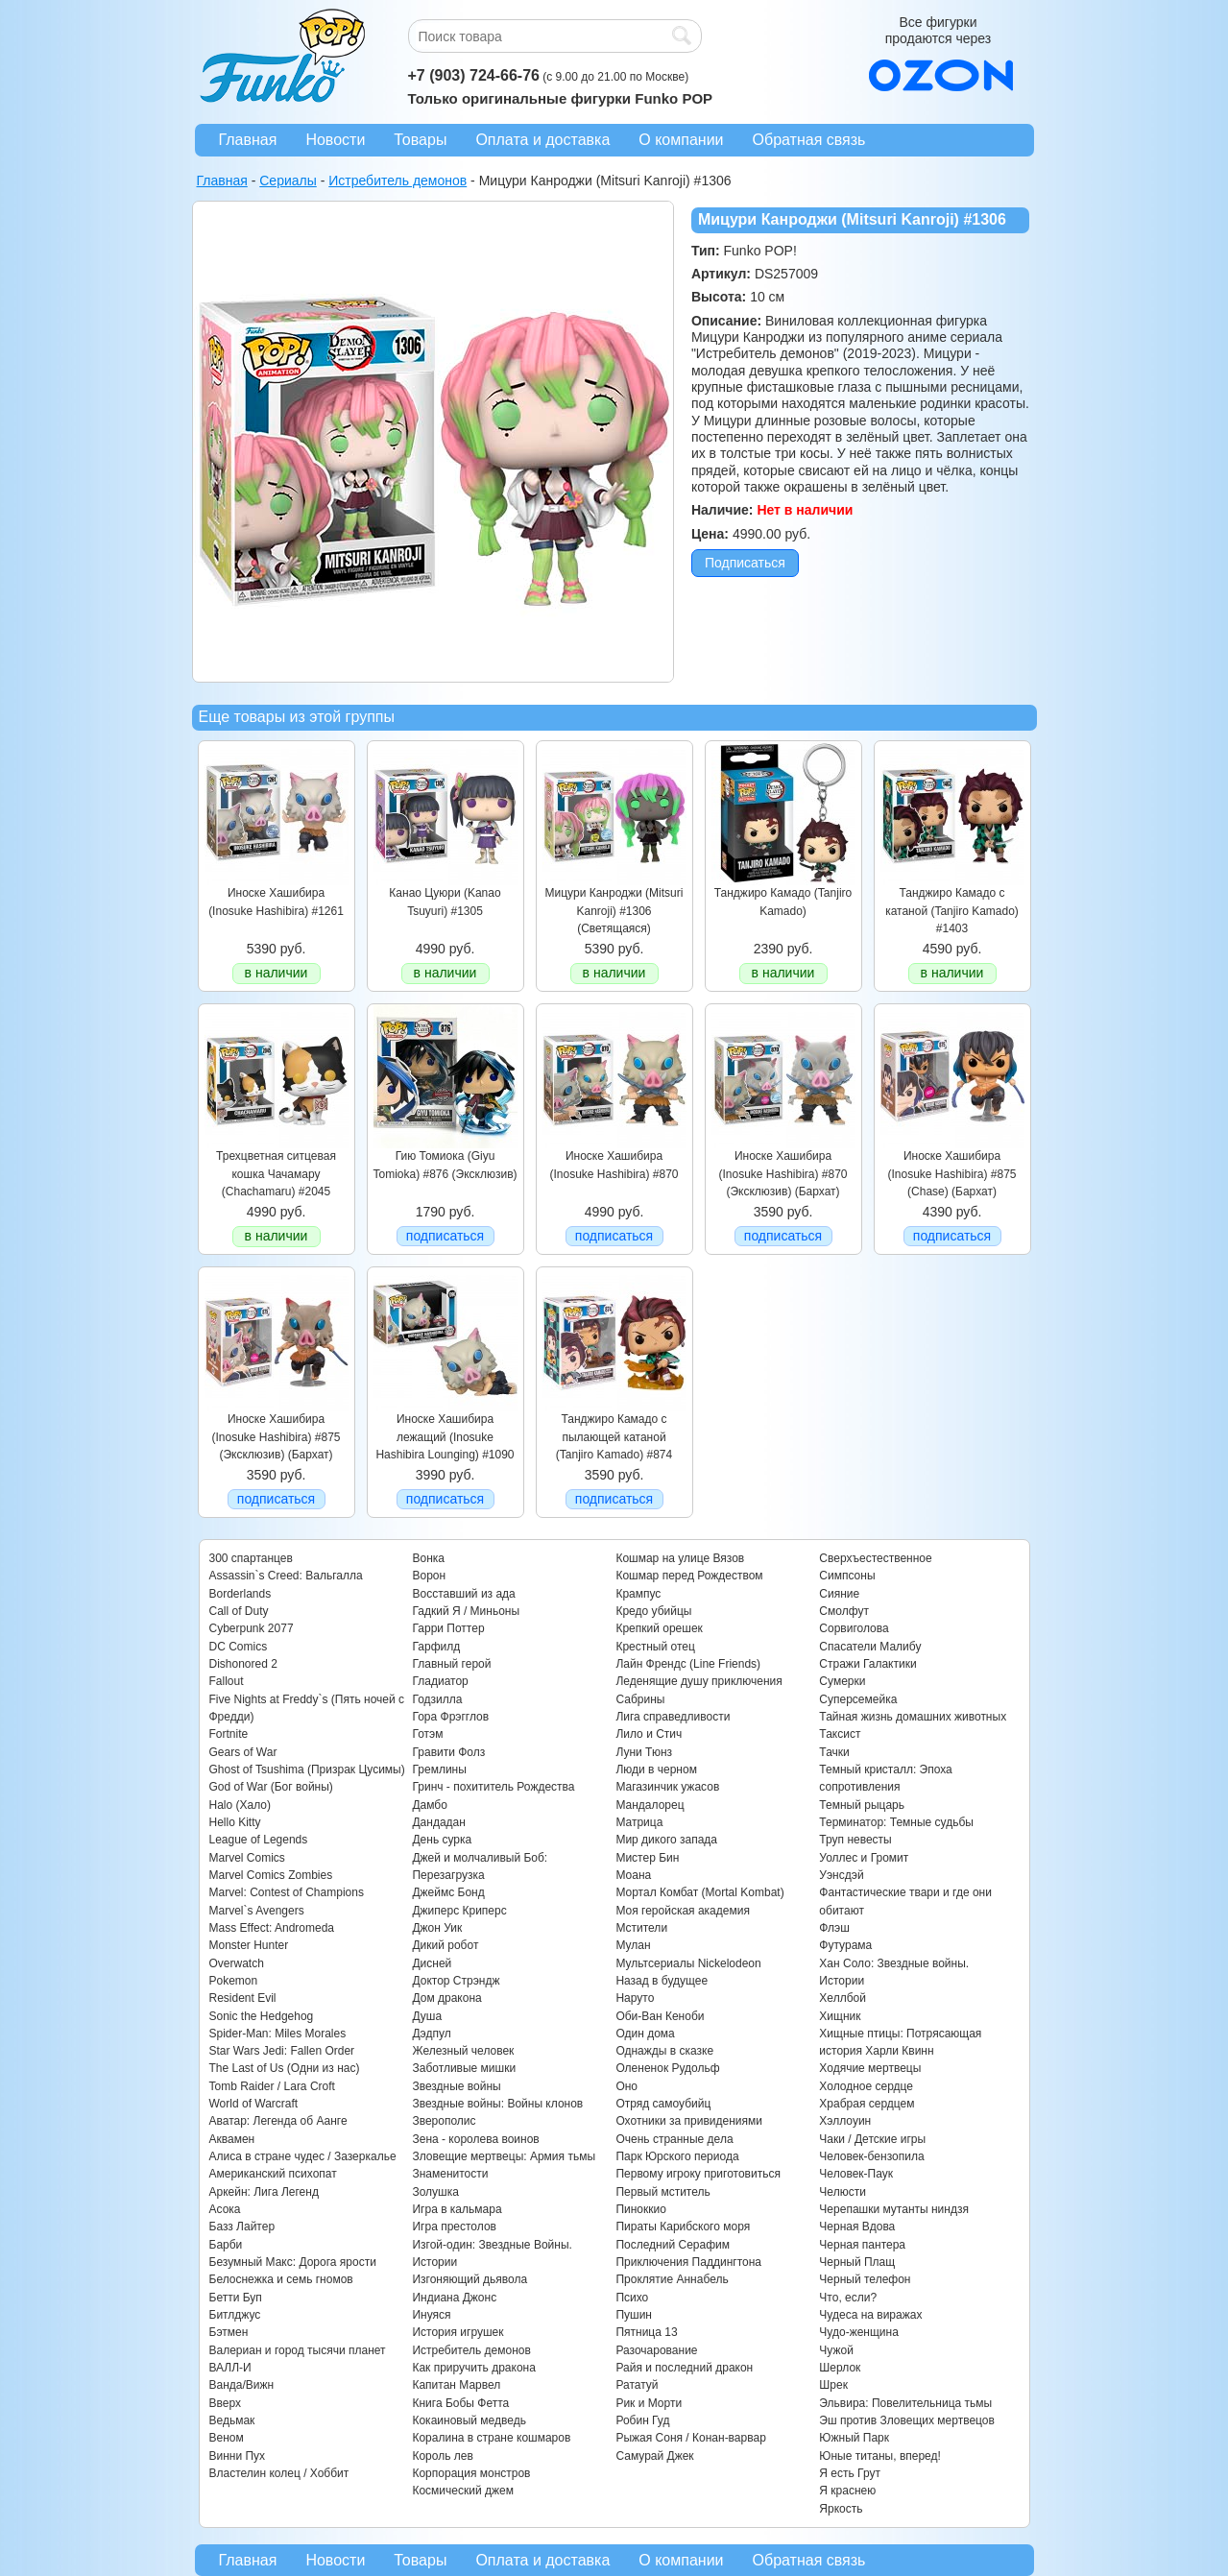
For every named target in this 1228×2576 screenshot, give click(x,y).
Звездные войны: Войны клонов (497, 2103)
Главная (248, 140)
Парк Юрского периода (676, 2156)
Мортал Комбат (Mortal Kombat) (699, 1892)
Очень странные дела (674, 2139)
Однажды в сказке (664, 2051)
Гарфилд (436, 1646)
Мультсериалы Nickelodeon (687, 1963)
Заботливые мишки (464, 2068)
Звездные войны (456, 2086)
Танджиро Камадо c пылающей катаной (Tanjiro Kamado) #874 (614, 1436)
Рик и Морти (648, 2403)
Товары (420, 140)
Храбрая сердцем (866, 2103)
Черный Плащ (857, 2262)
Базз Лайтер (242, 2226)
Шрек (833, 2385)
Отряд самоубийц (662, 2103)
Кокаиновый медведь (468, 2420)
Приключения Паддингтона (688, 2262)
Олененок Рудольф (667, 2068)
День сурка (441, 1839)
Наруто (634, 1998)
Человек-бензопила (871, 2156)
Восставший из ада (463, 1594)
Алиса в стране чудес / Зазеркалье (303, 2156)
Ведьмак (232, 2420)
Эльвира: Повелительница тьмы (905, 2403)
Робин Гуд (642, 2420)
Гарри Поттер (448, 1628)
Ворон (428, 1575)
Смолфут (844, 1611)
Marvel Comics (247, 1858)
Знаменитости (450, 2173)
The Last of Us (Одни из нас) (284, 2068)
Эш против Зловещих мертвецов (907, 2420)
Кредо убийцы (653, 1611)
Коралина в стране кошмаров (491, 2437)
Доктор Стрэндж (455, 1980)
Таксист (839, 1734)
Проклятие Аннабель (671, 2279)
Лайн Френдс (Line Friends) (687, 1664)
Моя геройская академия (682, 1910)
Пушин (633, 2315)
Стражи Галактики (867, 1664)
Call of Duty (239, 1611)
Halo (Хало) (240, 1805)
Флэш (834, 1928)
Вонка (428, 1558)
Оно (626, 2086)
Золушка (435, 2192)
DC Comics (238, 1646)
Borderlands (240, 1594)
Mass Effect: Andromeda (272, 1928)
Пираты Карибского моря (682, 2226)
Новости (335, 140)
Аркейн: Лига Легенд (264, 2192)
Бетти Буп (235, 2297)
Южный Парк (854, 2437)
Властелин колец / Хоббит (279, 2473)
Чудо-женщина (858, 2332)
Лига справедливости (672, 1716)
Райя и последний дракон (684, 2367)
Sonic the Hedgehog (261, 2016)
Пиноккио (640, 2209)
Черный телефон (864, 2279)
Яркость (840, 2509)
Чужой (836, 2350)
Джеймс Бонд (448, 1892)
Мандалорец (649, 1805)
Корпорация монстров (471, 2473)
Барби (226, 2244)
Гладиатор (440, 1681)
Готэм (427, 1734)
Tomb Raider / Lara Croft (272, 2086)
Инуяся (431, 2315)
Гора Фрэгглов (450, 1716)
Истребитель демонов (471, 2350)
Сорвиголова (853, 1628)
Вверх (225, 2403)
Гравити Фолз (448, 1752)
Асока (225, 2209)
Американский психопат (273, 2173)
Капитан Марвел (456, 2385)
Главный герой (451, 1664)
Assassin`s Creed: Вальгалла (286, 1575)
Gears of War (243, 1752)
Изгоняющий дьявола (469, 2279)
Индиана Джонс (454, 2297)
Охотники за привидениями (688, 2121)
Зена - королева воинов (475, 2139)
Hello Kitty (235, 1822)
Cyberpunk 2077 (251, 1628)
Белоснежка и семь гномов (281, 2279)
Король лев (442, 2456)
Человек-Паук (856, 2173)
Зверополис (443, 2121)
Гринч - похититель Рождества (493, 1787)
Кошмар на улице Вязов (679, 1558)
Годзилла (437, 1699)
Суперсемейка (858, 1699)
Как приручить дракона (473, 2367)
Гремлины (439, 1769)
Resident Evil (243, 1998)
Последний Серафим (672, 2244)
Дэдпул (431, 2033)
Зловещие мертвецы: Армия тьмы (503, 2156)
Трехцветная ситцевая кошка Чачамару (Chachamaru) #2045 (276, 1173)
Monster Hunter (249, 1945)
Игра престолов (454, 2226)
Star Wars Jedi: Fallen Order (282, 2051)
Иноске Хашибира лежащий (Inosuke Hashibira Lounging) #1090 (444, 1436)
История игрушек (457, 2332)
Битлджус (235, 2315)
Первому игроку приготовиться (698, 2173)
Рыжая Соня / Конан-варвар (690, 2437)
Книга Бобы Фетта (460, 2403)
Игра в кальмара (456, 2209)
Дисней (431, 1963)
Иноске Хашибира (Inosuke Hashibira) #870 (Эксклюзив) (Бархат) (782, 1173)
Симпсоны (847, 1575)
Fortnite (229, 1734)
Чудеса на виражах (870, 2315)
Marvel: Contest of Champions (286, 1892)
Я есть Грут (849, 2473)
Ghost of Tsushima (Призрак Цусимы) (307, 1769)
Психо (631, 2297)
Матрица (638, 1822)
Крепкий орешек (658, 1628)
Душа (427, 2016)
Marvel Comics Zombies (271, 1875)
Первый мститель (662, 2192)
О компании (680, 140)
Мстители (641, 1928)
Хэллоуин (845, 2121)
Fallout (226, 1681)
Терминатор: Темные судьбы (896, 1822)
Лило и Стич (648, 1734)
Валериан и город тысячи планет (297, 2350)
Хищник (839, 2016)
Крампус (638, 1594)
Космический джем (463, 2490)
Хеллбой (842, 1998)
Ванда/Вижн (242, 2385)
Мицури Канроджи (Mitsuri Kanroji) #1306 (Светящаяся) (614, 910)
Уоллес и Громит (863, 1858)
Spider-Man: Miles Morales (278, 2033)
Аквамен (232, 2139)
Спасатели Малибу (870, 1646)
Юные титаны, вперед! (880, 2456)
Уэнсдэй (841, 1875)
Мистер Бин (647, 1858)
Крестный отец (654, 1646)
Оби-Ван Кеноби (659, 2016)
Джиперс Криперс (459, 1910)
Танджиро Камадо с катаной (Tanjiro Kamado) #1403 (952, 910)
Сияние (839, 1594)
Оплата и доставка (542, 140)
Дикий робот (445, 1945)
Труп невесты (855, 1839)
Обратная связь (809, 140)
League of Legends (258, 1839)
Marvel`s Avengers (256, 1910)
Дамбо (429, 1805)
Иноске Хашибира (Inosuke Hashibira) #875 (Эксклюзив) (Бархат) (275, 1436)
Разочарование (656, 2350)
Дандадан (438, 1822)
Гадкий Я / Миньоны (465, 1611)
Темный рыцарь (861, 1805)
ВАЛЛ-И (230, 2367)
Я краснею (847, 2490)
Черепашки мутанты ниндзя (894, 2209)
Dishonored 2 (243, 1664)
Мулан (632, 1945)
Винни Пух (237, 2456)
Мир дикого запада (666, 1839)
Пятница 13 (646, 2332)
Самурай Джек (654, 2456)
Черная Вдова (857, 2226)
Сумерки (842, 1681)
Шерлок (839, 2367)
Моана (633, 1875)
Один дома (644, 2033)
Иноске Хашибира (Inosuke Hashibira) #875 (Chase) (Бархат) (951, 1173)
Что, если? (848, 2297)
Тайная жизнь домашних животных (912, 1716)
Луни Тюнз (643, 1752)
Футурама (845, 1945)
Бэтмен (229, 2332)
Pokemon (233, 1980)
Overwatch (236, 1963)
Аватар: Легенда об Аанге (278, 2121)
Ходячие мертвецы (870, 2068)
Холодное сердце (866, 2086)
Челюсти (842, 2192)
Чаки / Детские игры (872, 2139)
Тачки (834, 1752)
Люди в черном (656, 1769)
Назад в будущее (661, 1980)
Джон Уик (437, 1928)
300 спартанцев (251, 1558)
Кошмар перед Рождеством (688, 1575)
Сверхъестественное (875, 1558)
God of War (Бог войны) (271, 1787)
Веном (226, 2437)
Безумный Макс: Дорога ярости (292, 2262)
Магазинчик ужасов (667, 1787)
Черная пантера (862, 2244)
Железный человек (463, 2051)
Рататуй (636, 2385)
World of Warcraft (254, 2103)
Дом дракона (446, 1998)
